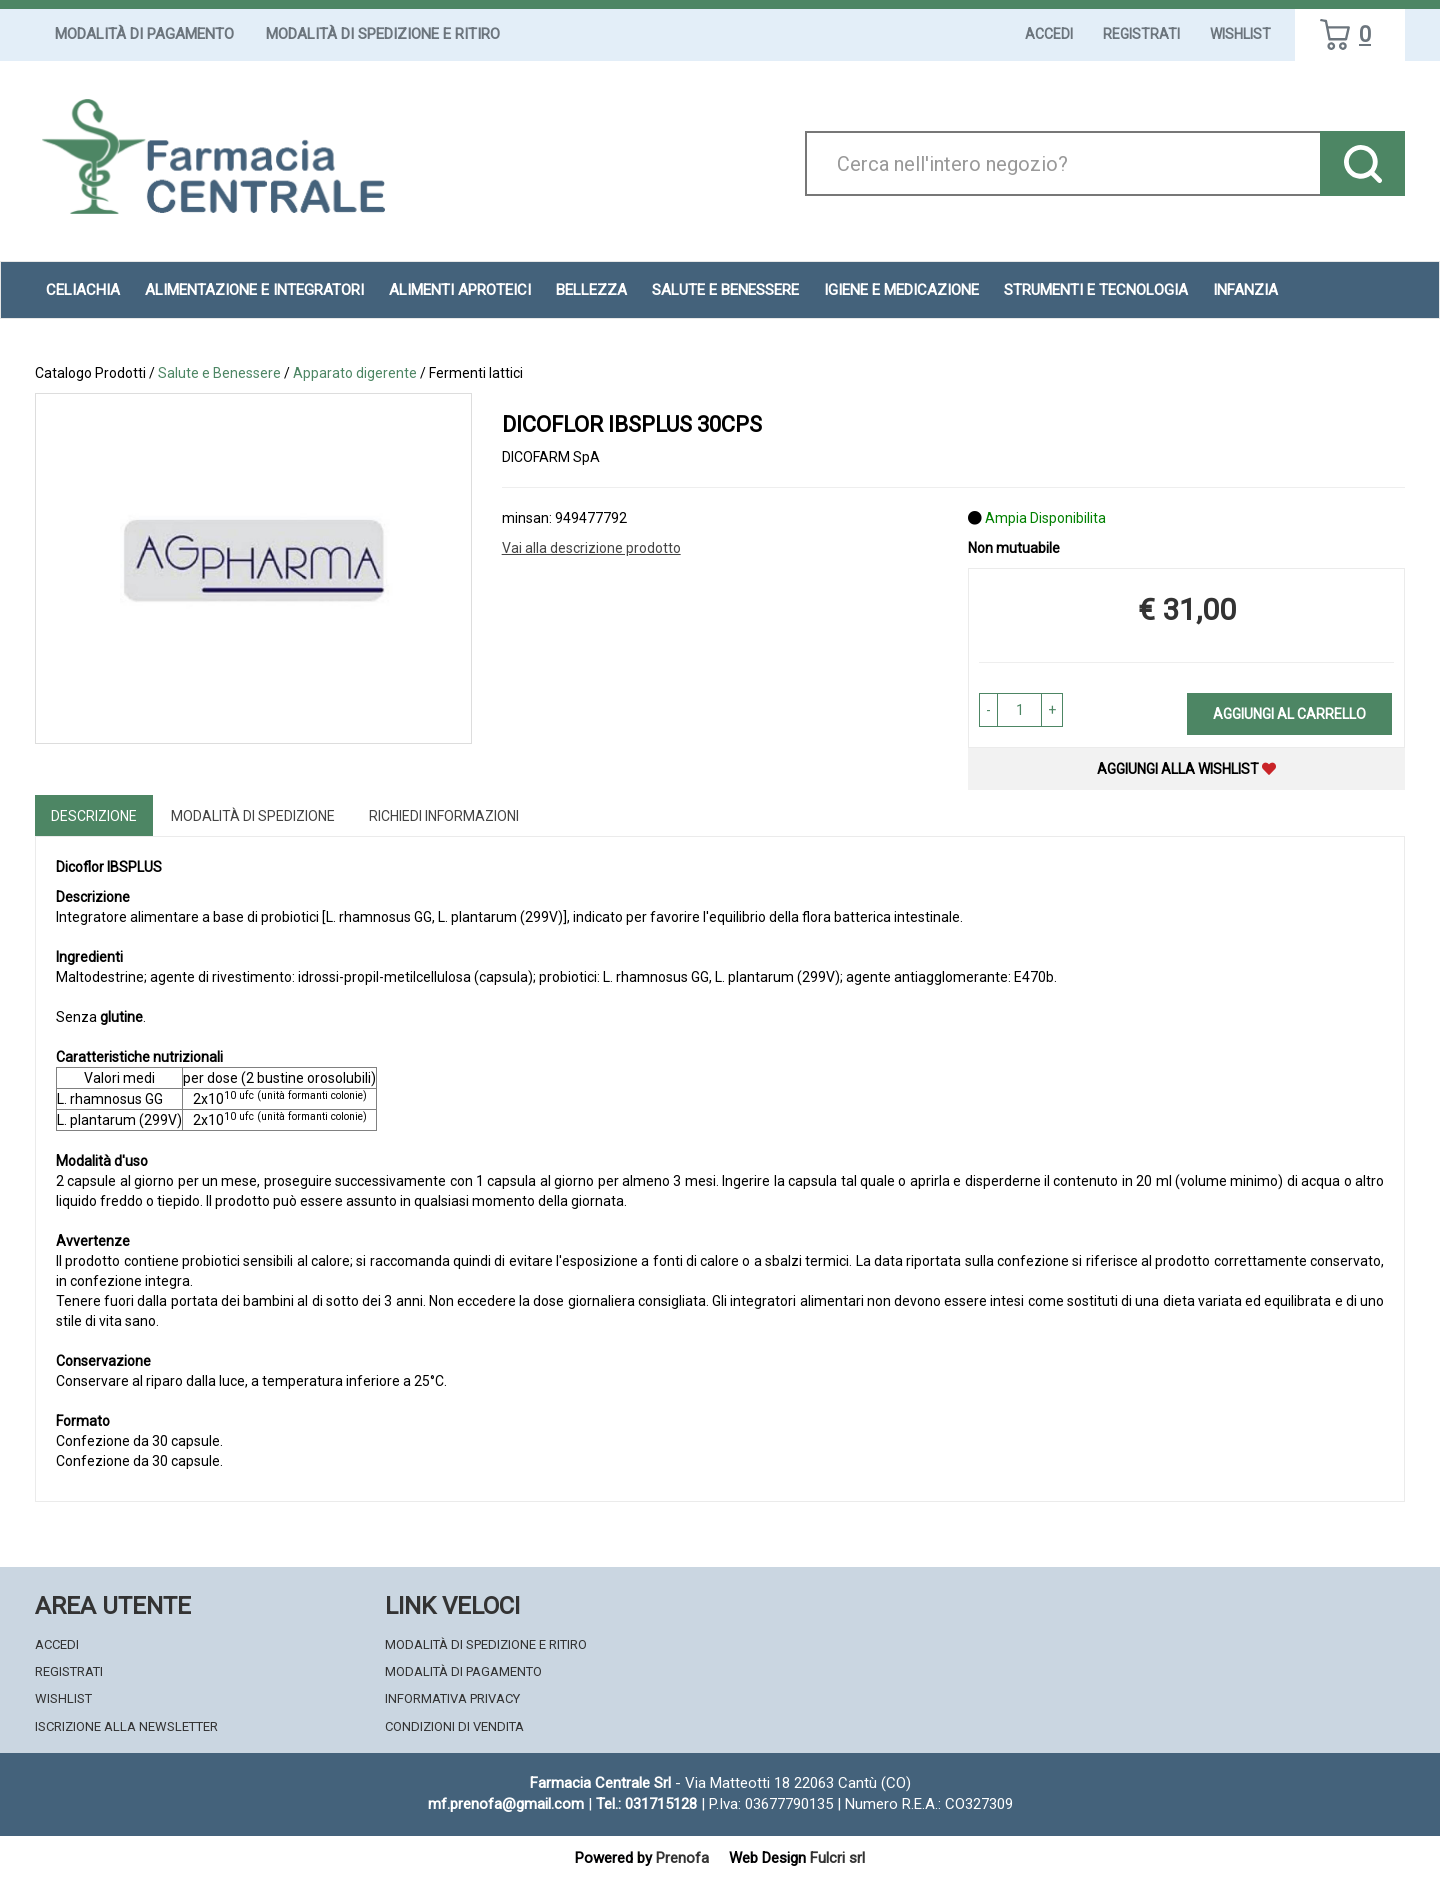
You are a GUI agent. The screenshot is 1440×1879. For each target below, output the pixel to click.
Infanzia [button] (1245, 290)
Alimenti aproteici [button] (460, 290)
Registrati (1141, 34)
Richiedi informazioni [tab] (444, 816)
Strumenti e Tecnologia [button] (1096, 290)
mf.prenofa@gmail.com (506, 1804)
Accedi (1049, 34)
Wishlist (1240, 34)
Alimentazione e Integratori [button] (254, 290)
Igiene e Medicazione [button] (901, 290)
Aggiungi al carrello (1289, 714)
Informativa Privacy (452, 1698)
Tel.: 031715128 (646, 1804)
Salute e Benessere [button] (725, 290)
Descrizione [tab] (94, 816)
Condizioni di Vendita (454, 1726)
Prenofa (682, 1858)
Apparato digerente (355, 373)
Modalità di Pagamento (144, 34)
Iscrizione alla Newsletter (126, 1726)
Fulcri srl (837, 1858)
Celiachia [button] (83, 290)
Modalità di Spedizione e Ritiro (383, 34)
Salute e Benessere (219, 373)
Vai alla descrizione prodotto (591, 548)
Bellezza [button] (591, 290)
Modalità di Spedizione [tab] (253, 816)
